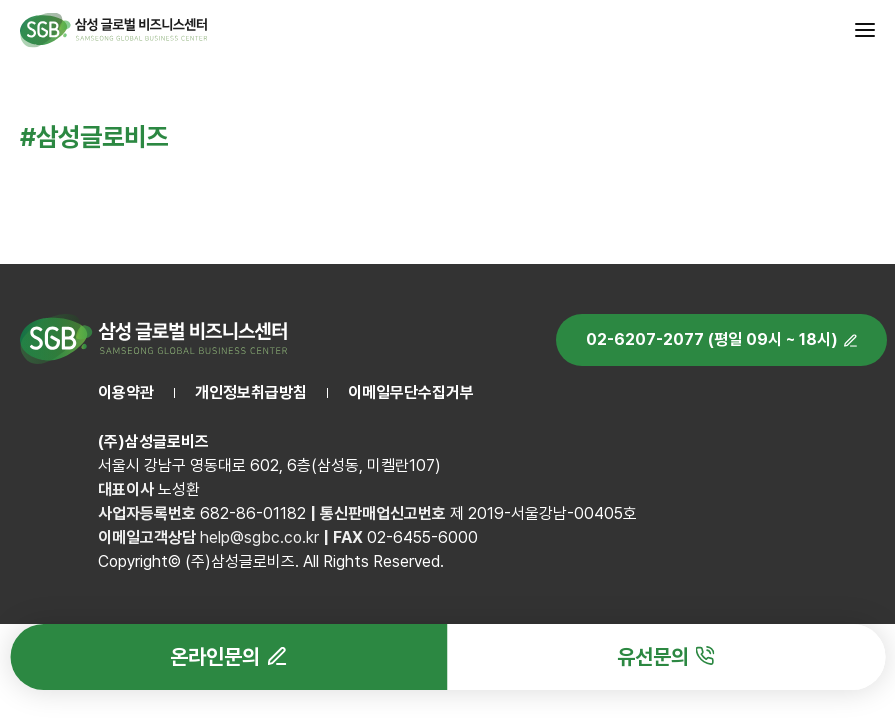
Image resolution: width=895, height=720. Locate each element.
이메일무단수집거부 (411, 392)
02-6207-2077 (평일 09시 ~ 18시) (712, 339)
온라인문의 (215, 656)
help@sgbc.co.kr (259, 537)
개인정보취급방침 (251, 392)
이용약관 (126, 392)
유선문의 (653, 656)
